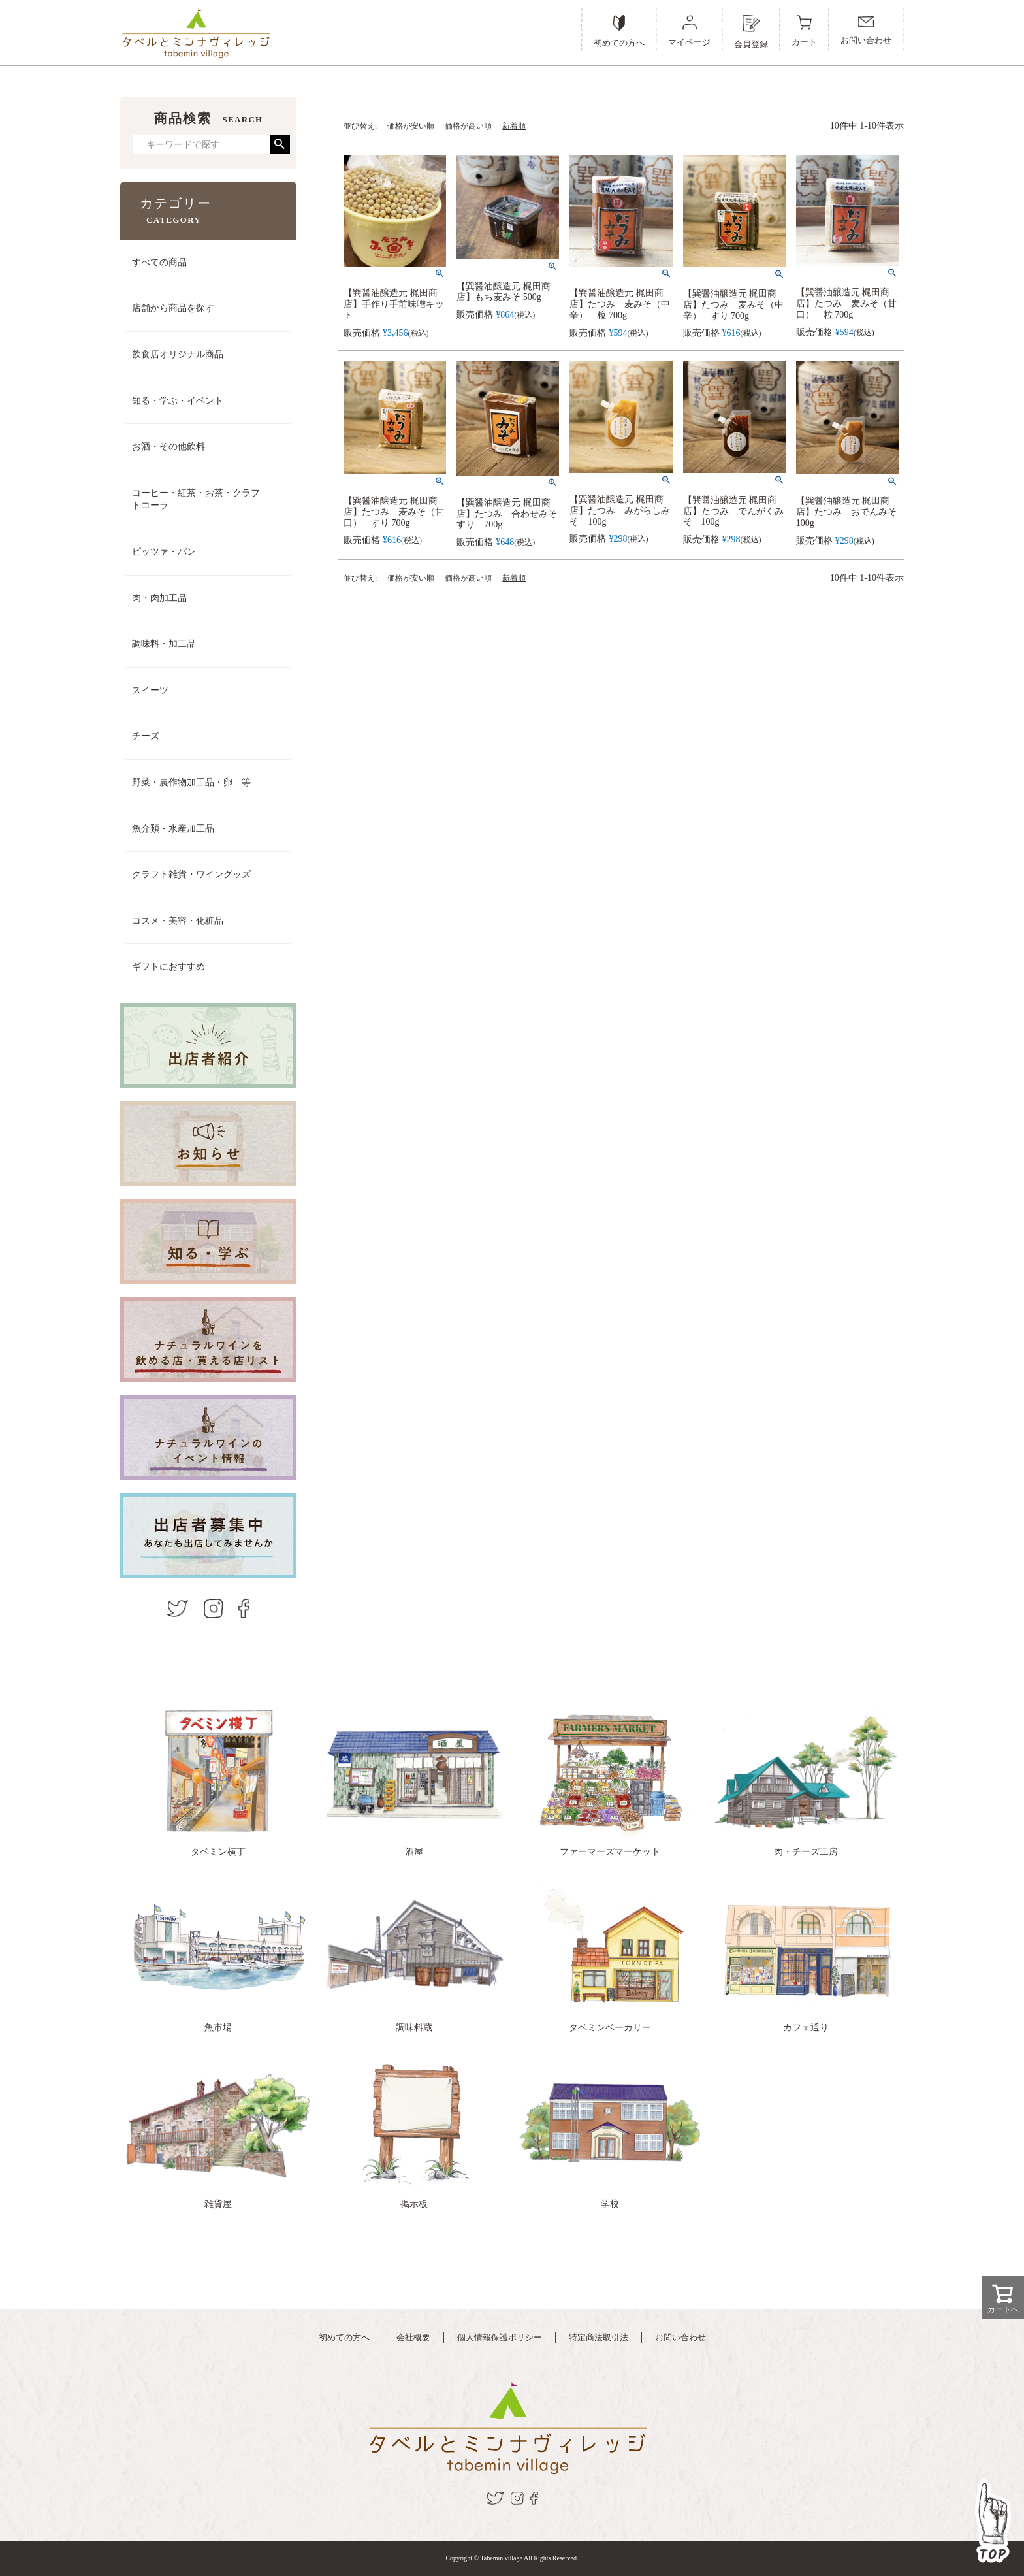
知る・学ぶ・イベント (177, 401)
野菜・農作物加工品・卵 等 (191, 782)
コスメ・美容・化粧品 (177, 921)
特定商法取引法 (598, 2337)
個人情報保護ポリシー (499, 2337)
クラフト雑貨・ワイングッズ (191, 874)
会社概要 (413, 2337)
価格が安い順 (410, 126)
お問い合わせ (680, 2337)
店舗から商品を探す (173, 308)
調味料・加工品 (164, 644)
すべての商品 (159, 262)
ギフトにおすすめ (168, 966)
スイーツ (150, 690)
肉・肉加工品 (159, 598)
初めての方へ (344, 2337)
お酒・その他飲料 (168, 446)
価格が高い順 (468, 126)
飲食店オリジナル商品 (177, 354)
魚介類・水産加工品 (173, 829)
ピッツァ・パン (164, 552)
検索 (280, 144)
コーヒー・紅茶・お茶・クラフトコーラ (196, 499)
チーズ (145, 736)
